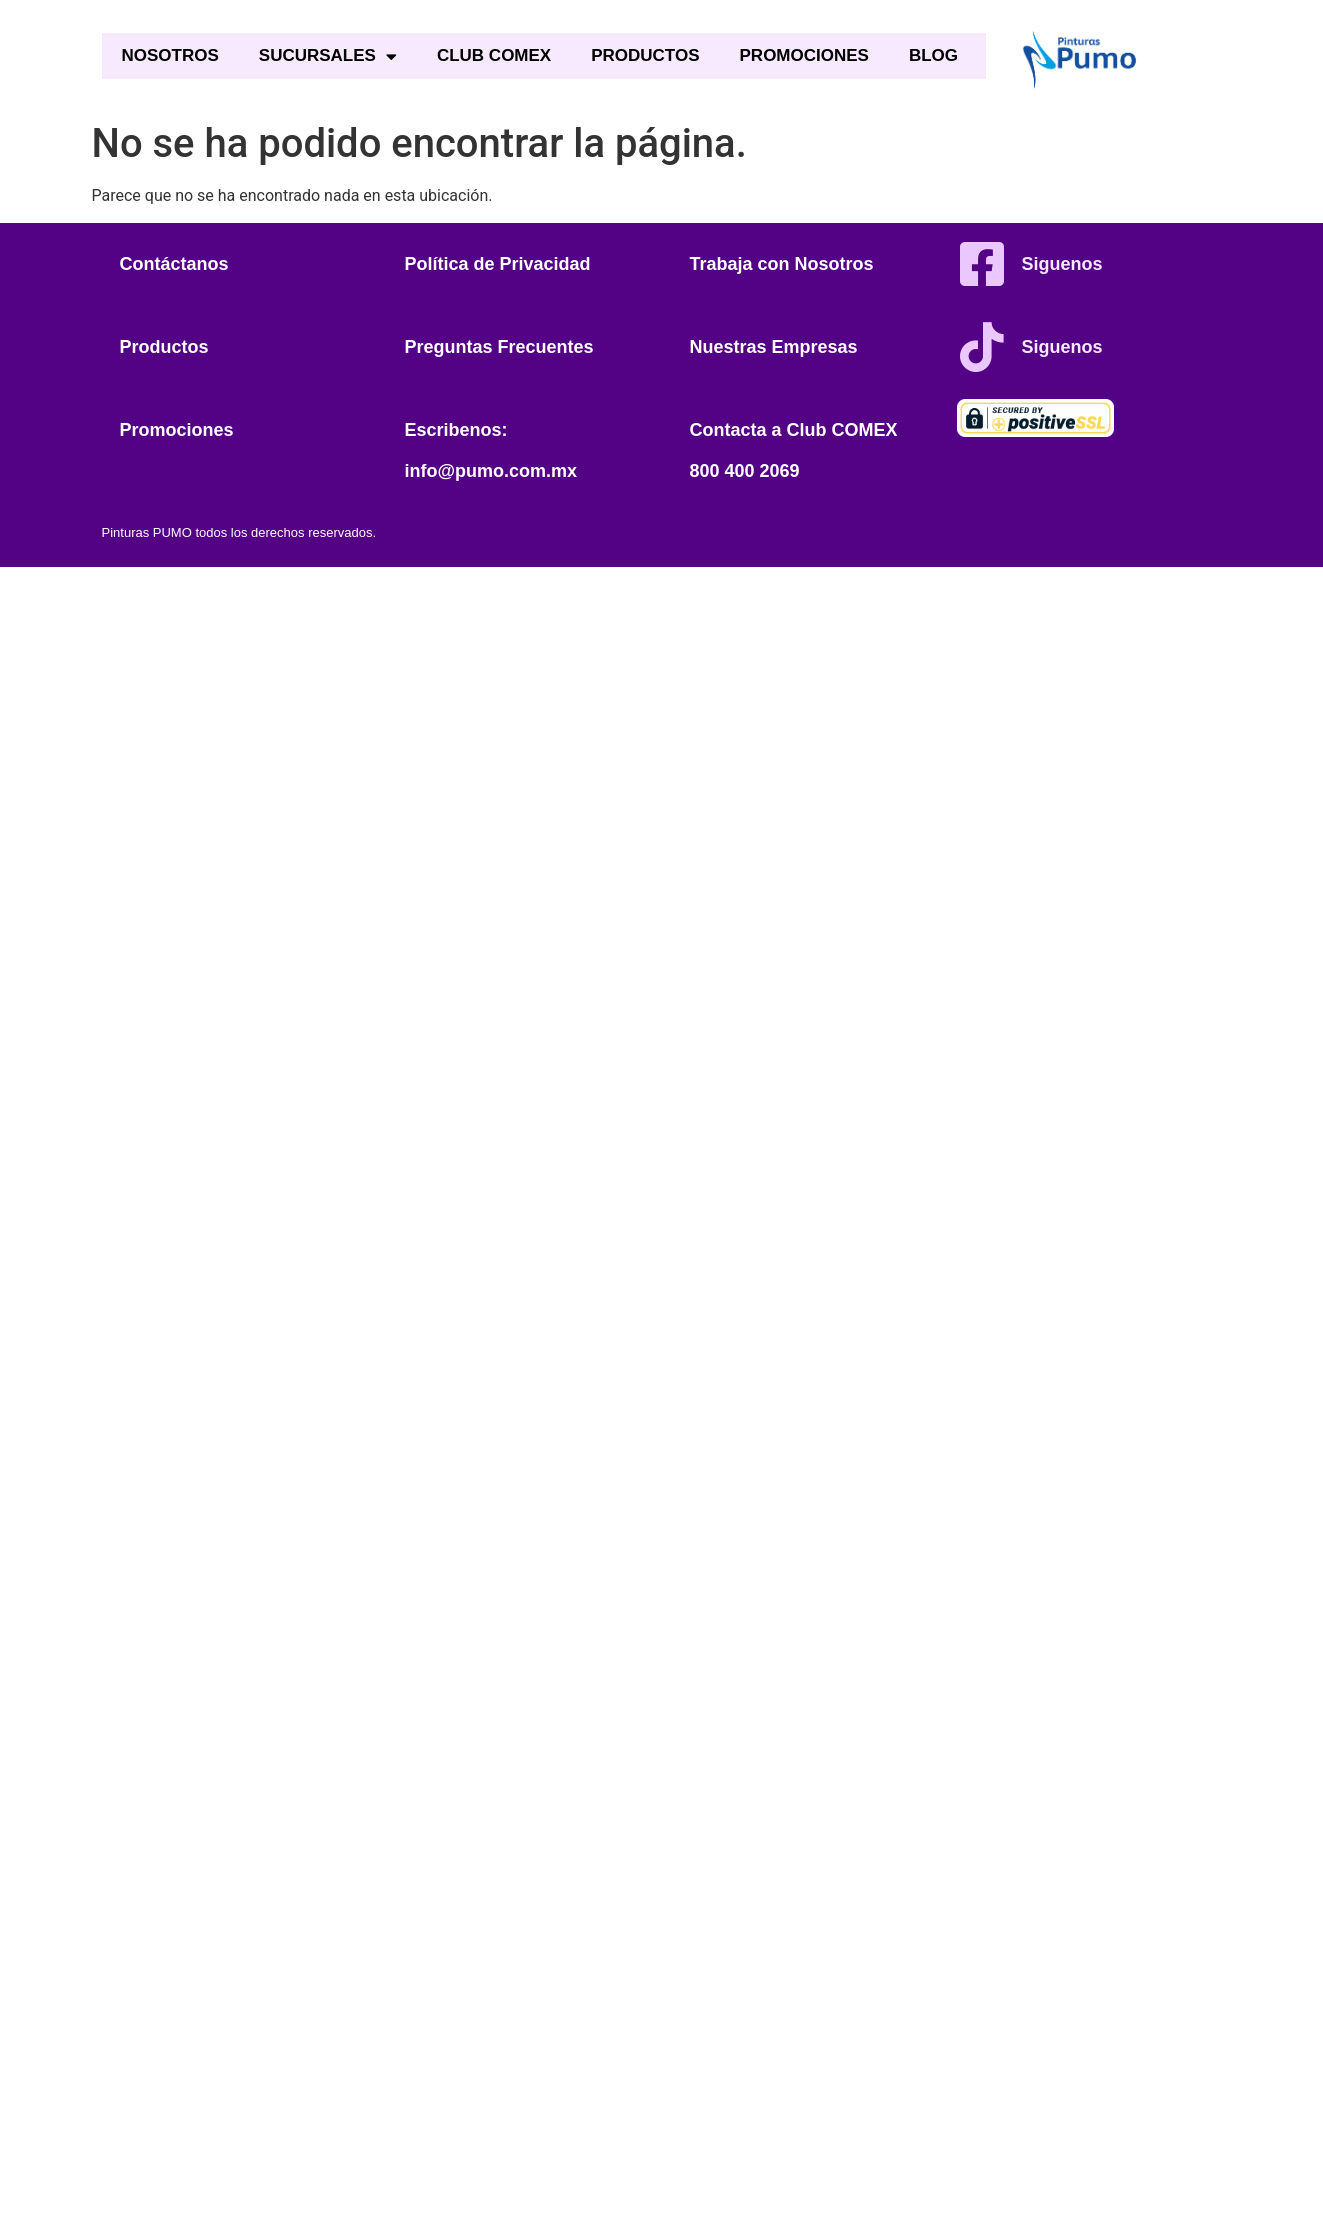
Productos (164, 347)
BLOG (933, 55)
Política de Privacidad (498, 264)
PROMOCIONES (804, 55)
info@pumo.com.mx (491, 471)
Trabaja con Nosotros (782, 264)
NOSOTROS (170, 55)
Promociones (177, 430)
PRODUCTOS (645, 55)
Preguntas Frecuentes (499, 347)
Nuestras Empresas (774, 347)
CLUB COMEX (494, 55)
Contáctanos (174, 264)
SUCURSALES (328, 56)
